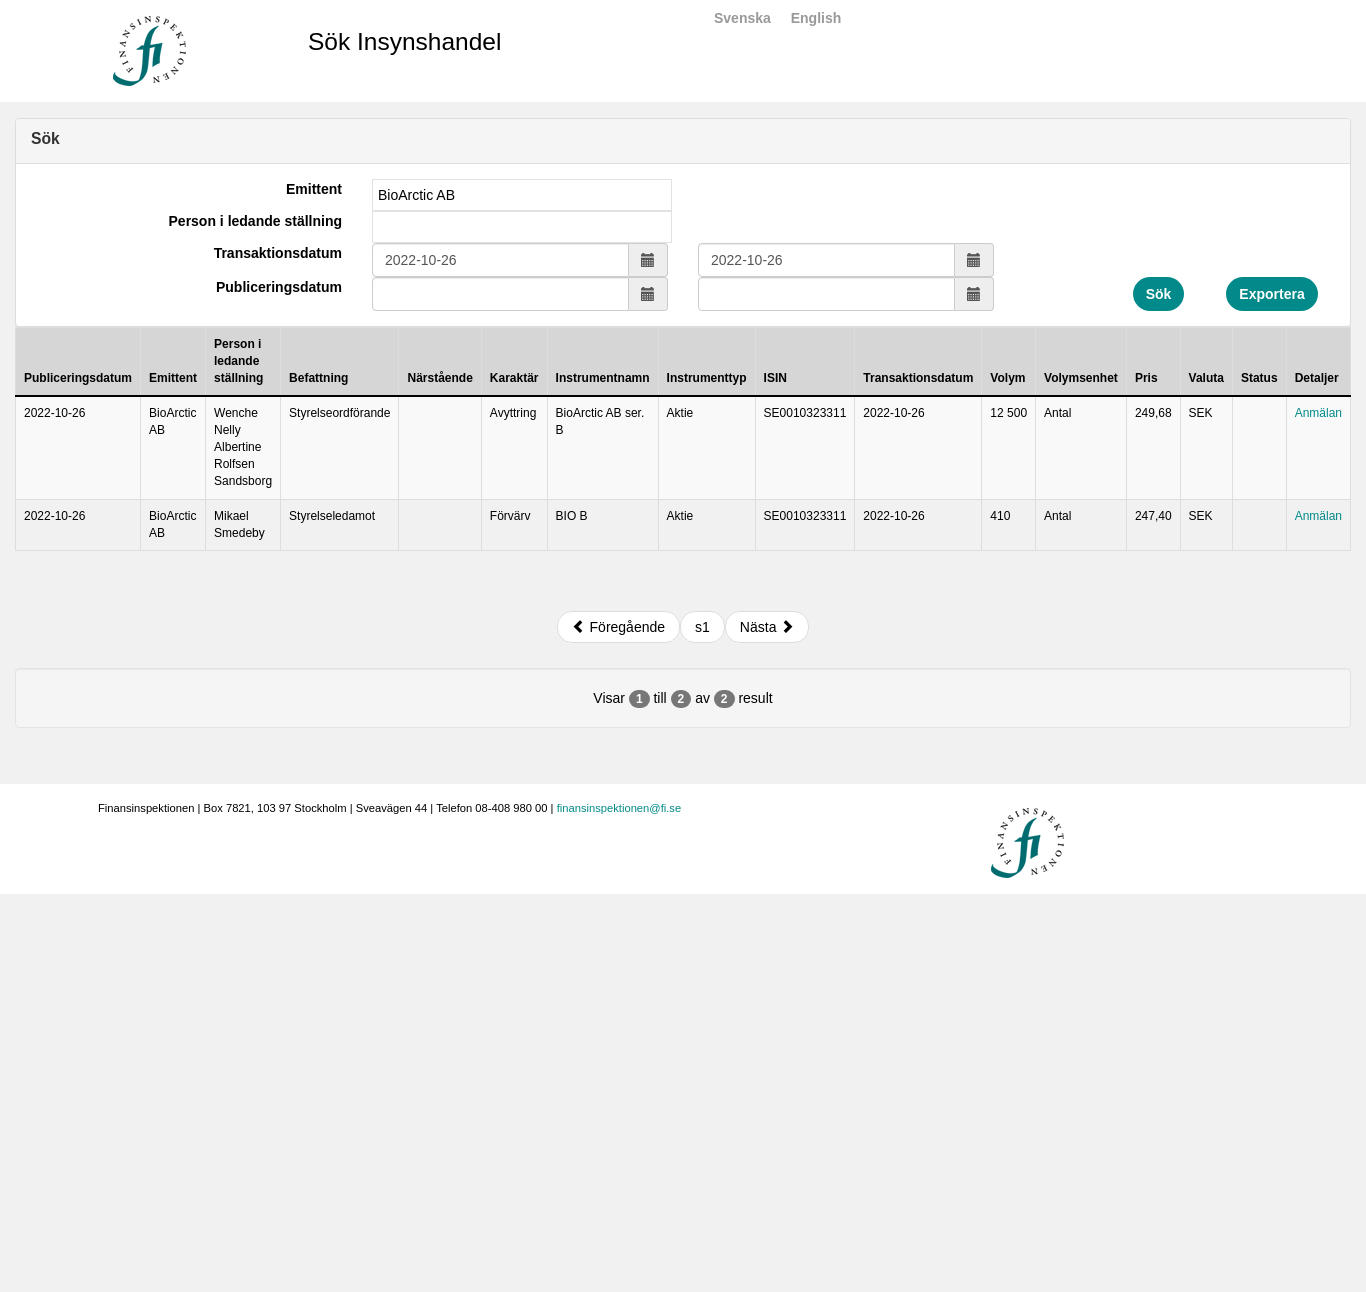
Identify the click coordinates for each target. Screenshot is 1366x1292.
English (816, 18)
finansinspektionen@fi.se (619, 808)
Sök (1159, 294)
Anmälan (1318, 413)
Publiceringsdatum (279, 287)
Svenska (742, 18)
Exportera (1271, 294)
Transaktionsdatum (278, 253)
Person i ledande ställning (255, 221)
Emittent (314, 189)
